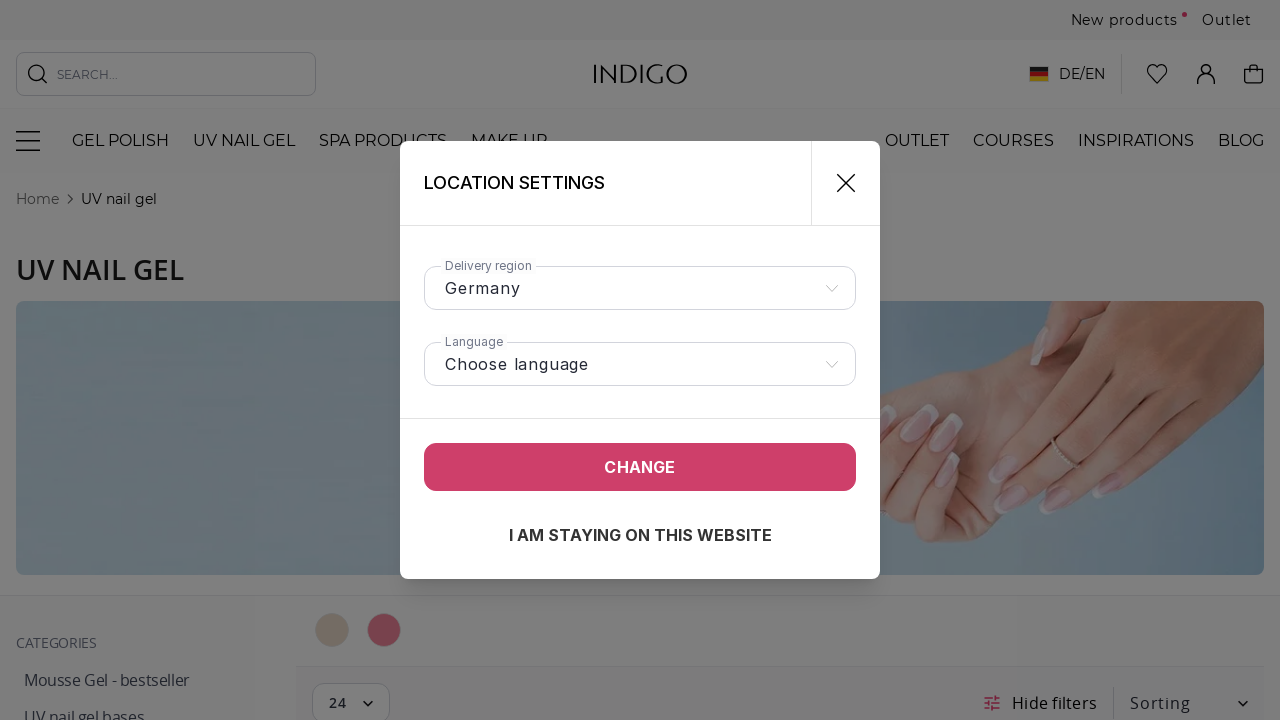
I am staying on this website (640, 535)
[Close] (837, 183)
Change (639, 467)
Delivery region (488, 265)
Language (474, 341)
